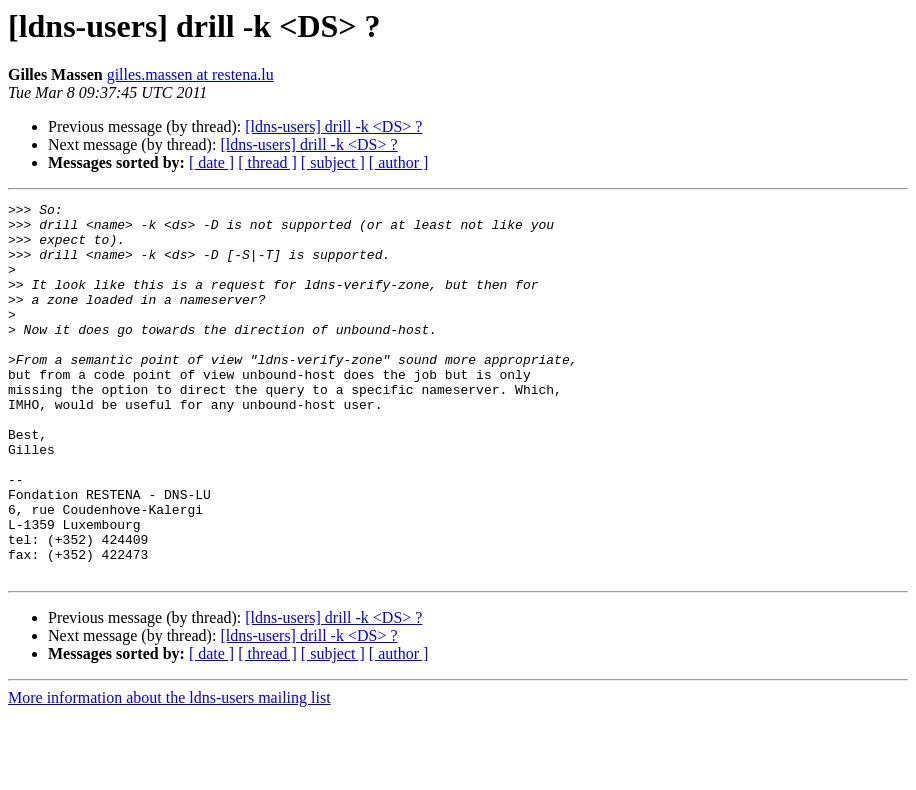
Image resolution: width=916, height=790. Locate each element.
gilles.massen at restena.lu (190, 74)
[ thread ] (267, 162)
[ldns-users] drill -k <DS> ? (333, 126)
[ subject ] (333, 162)
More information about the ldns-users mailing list (169, 772)
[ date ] (211, 162)
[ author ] (399, 162)
